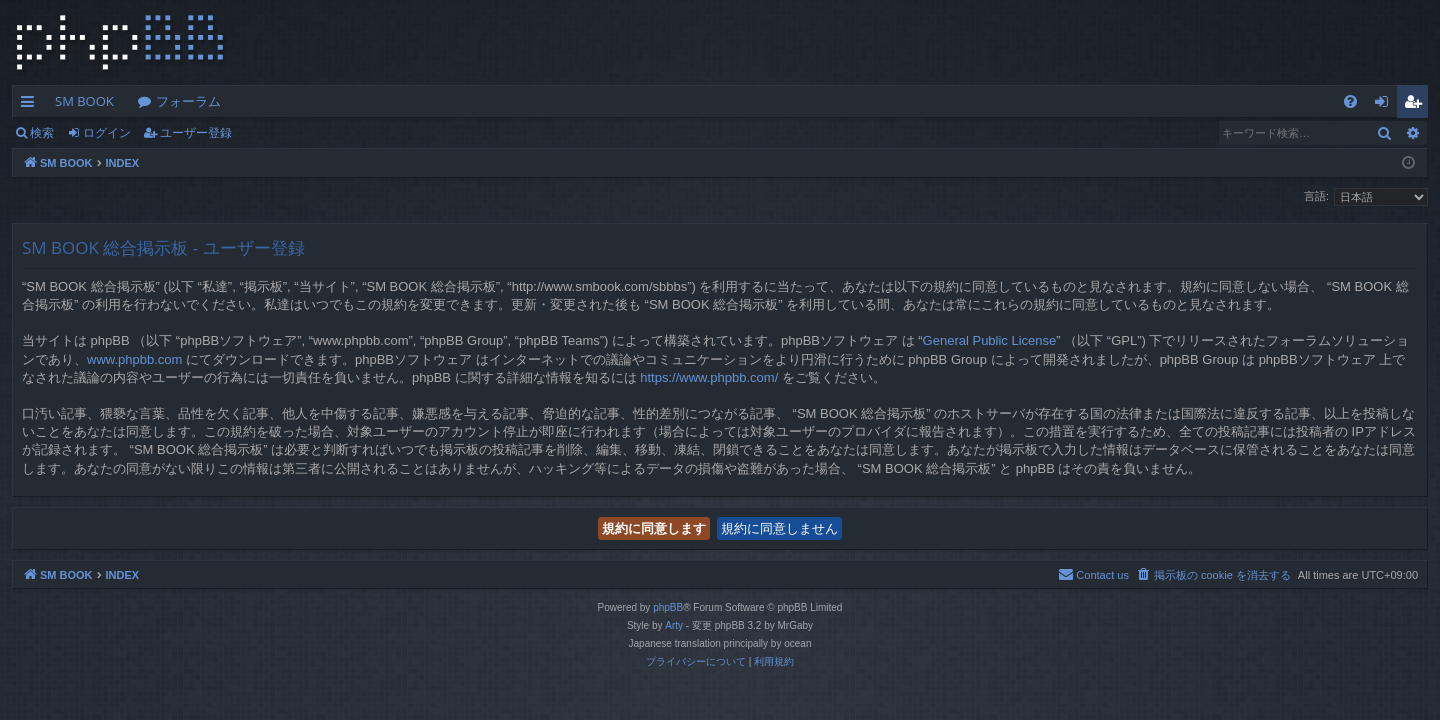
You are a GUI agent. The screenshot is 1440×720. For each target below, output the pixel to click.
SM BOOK (84, 101)
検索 (42, 132)
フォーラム (188, 101)
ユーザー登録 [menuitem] (1417, 105)
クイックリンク (31, 105)
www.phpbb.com (134, 359)
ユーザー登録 (196, 132)
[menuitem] (1350, 101)
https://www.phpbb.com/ (709, 377)
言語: (1316, 196)
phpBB (668, 607)
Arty (674, 625)
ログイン (107, 132)
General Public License (990, 340)
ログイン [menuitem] (1386, 105)
